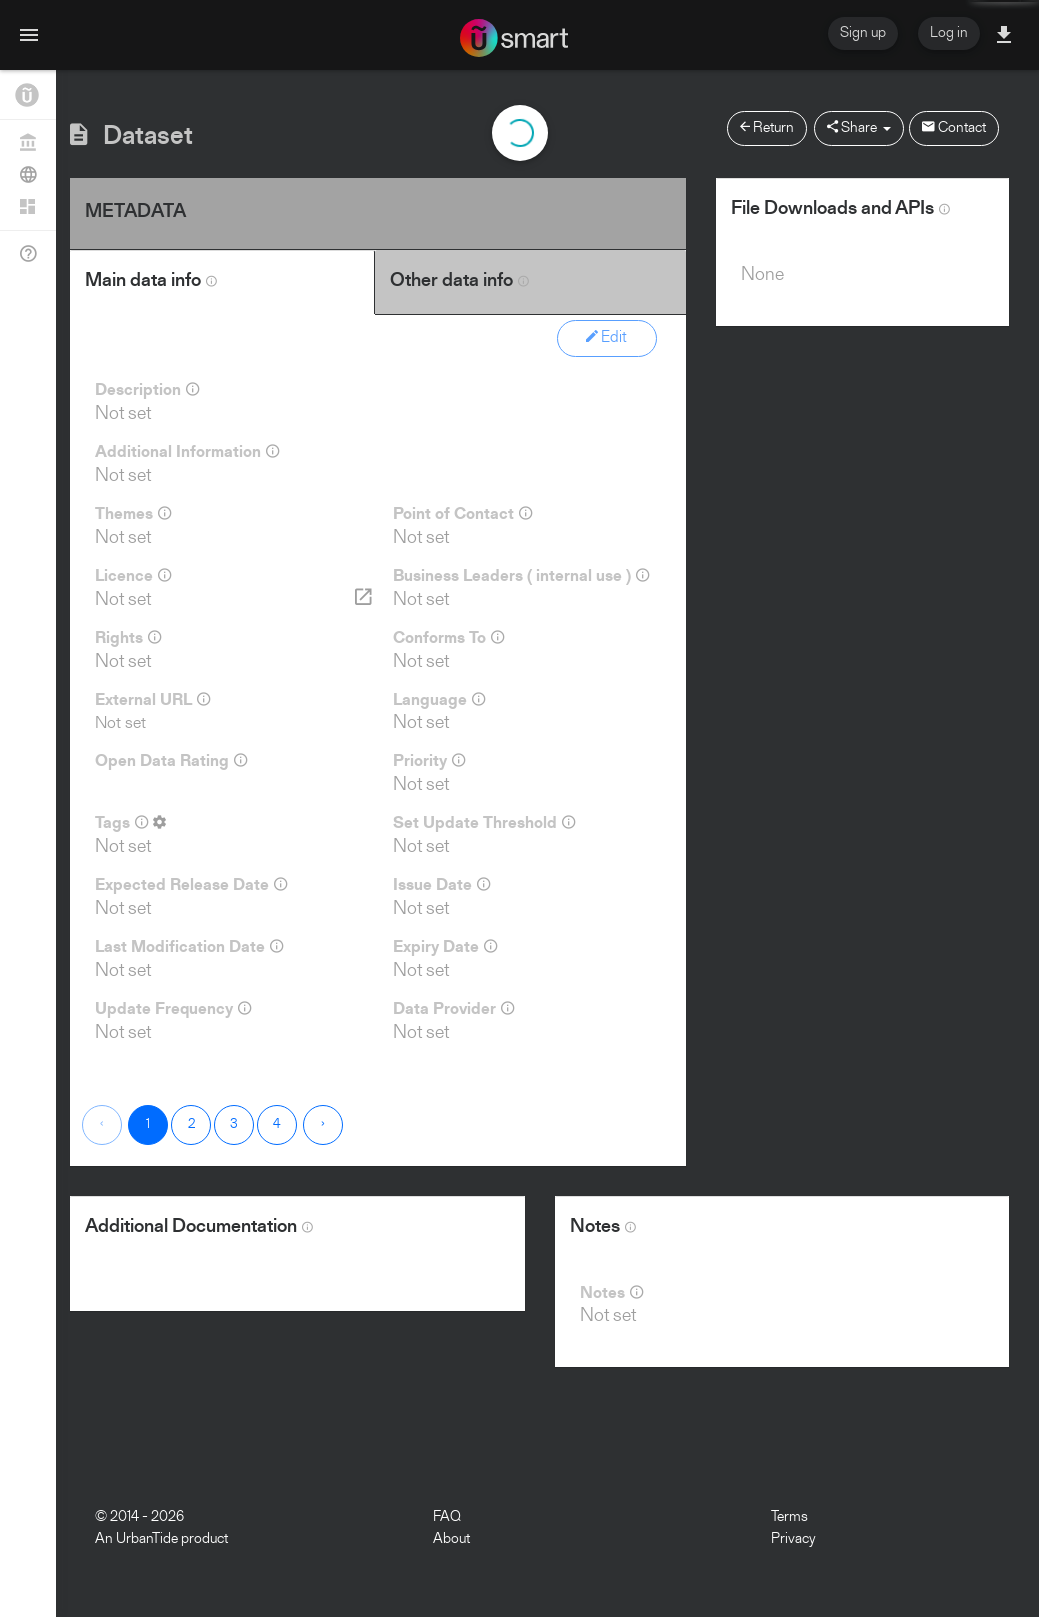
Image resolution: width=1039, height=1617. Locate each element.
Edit (606, 337)
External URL (152, 700)
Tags (130, 823)
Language (439, 700)
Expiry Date (445, 947)
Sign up (863, 33)
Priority (429, 761)
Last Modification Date (189, 947)
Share (859, 127)
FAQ (447, 1517)
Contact (954, 127)
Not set (120, 723)
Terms (789, 1517)
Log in (949, 33)
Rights (128, 638)
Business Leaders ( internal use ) (521, 576)
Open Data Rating (171, 761)
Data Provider (453, 1009)
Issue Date (441, 885)
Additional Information (187, 452)
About (451, 1539)
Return (767, 127)
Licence (133, 576)
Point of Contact (462, 514)
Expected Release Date (191, 885)
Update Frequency (173, 1009)
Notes (611, 1293)
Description (147, 390)
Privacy (793, 1539)
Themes (133, 514)
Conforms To (448, 638)
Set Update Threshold (484, 823)
